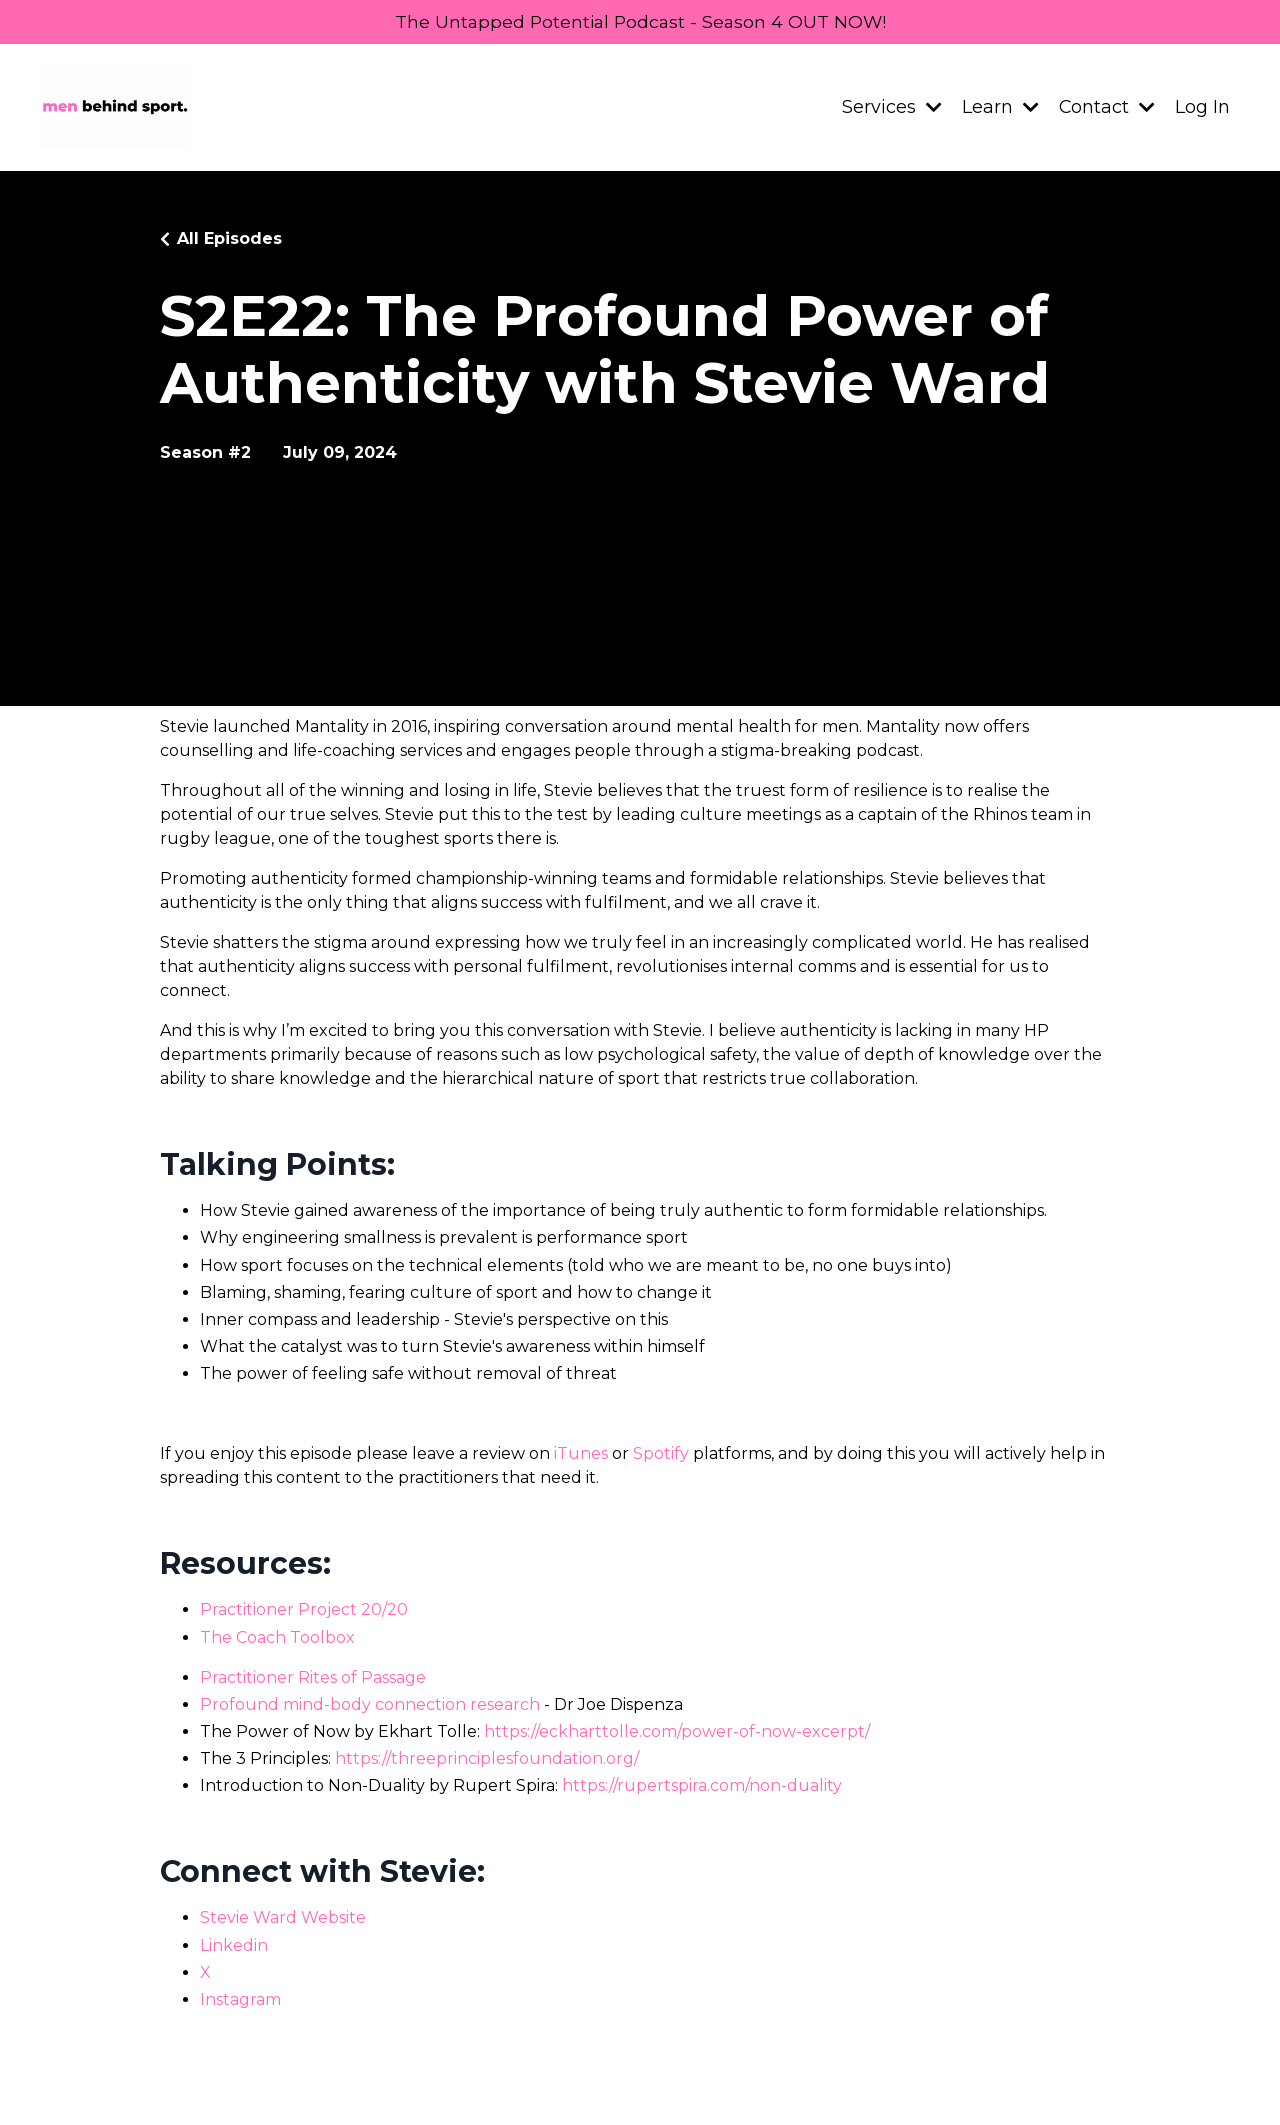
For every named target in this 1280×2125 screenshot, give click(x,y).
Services (891, 108)
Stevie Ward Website (283, 1918)
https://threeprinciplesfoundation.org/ (487, 1759)
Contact (1106, 108)
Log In (1202, 108)
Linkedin (234, 1945)
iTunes (581, 1454)
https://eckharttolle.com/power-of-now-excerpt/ (677, 1732)
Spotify (661, 1454)
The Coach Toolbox (277, 1638)
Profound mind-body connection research (370, 1705)
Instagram (240, 2000)
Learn (999, 108)
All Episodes (229, 239)
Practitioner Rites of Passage (313, 1678)
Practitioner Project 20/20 (304, 1610)
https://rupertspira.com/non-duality (702, 1786)
